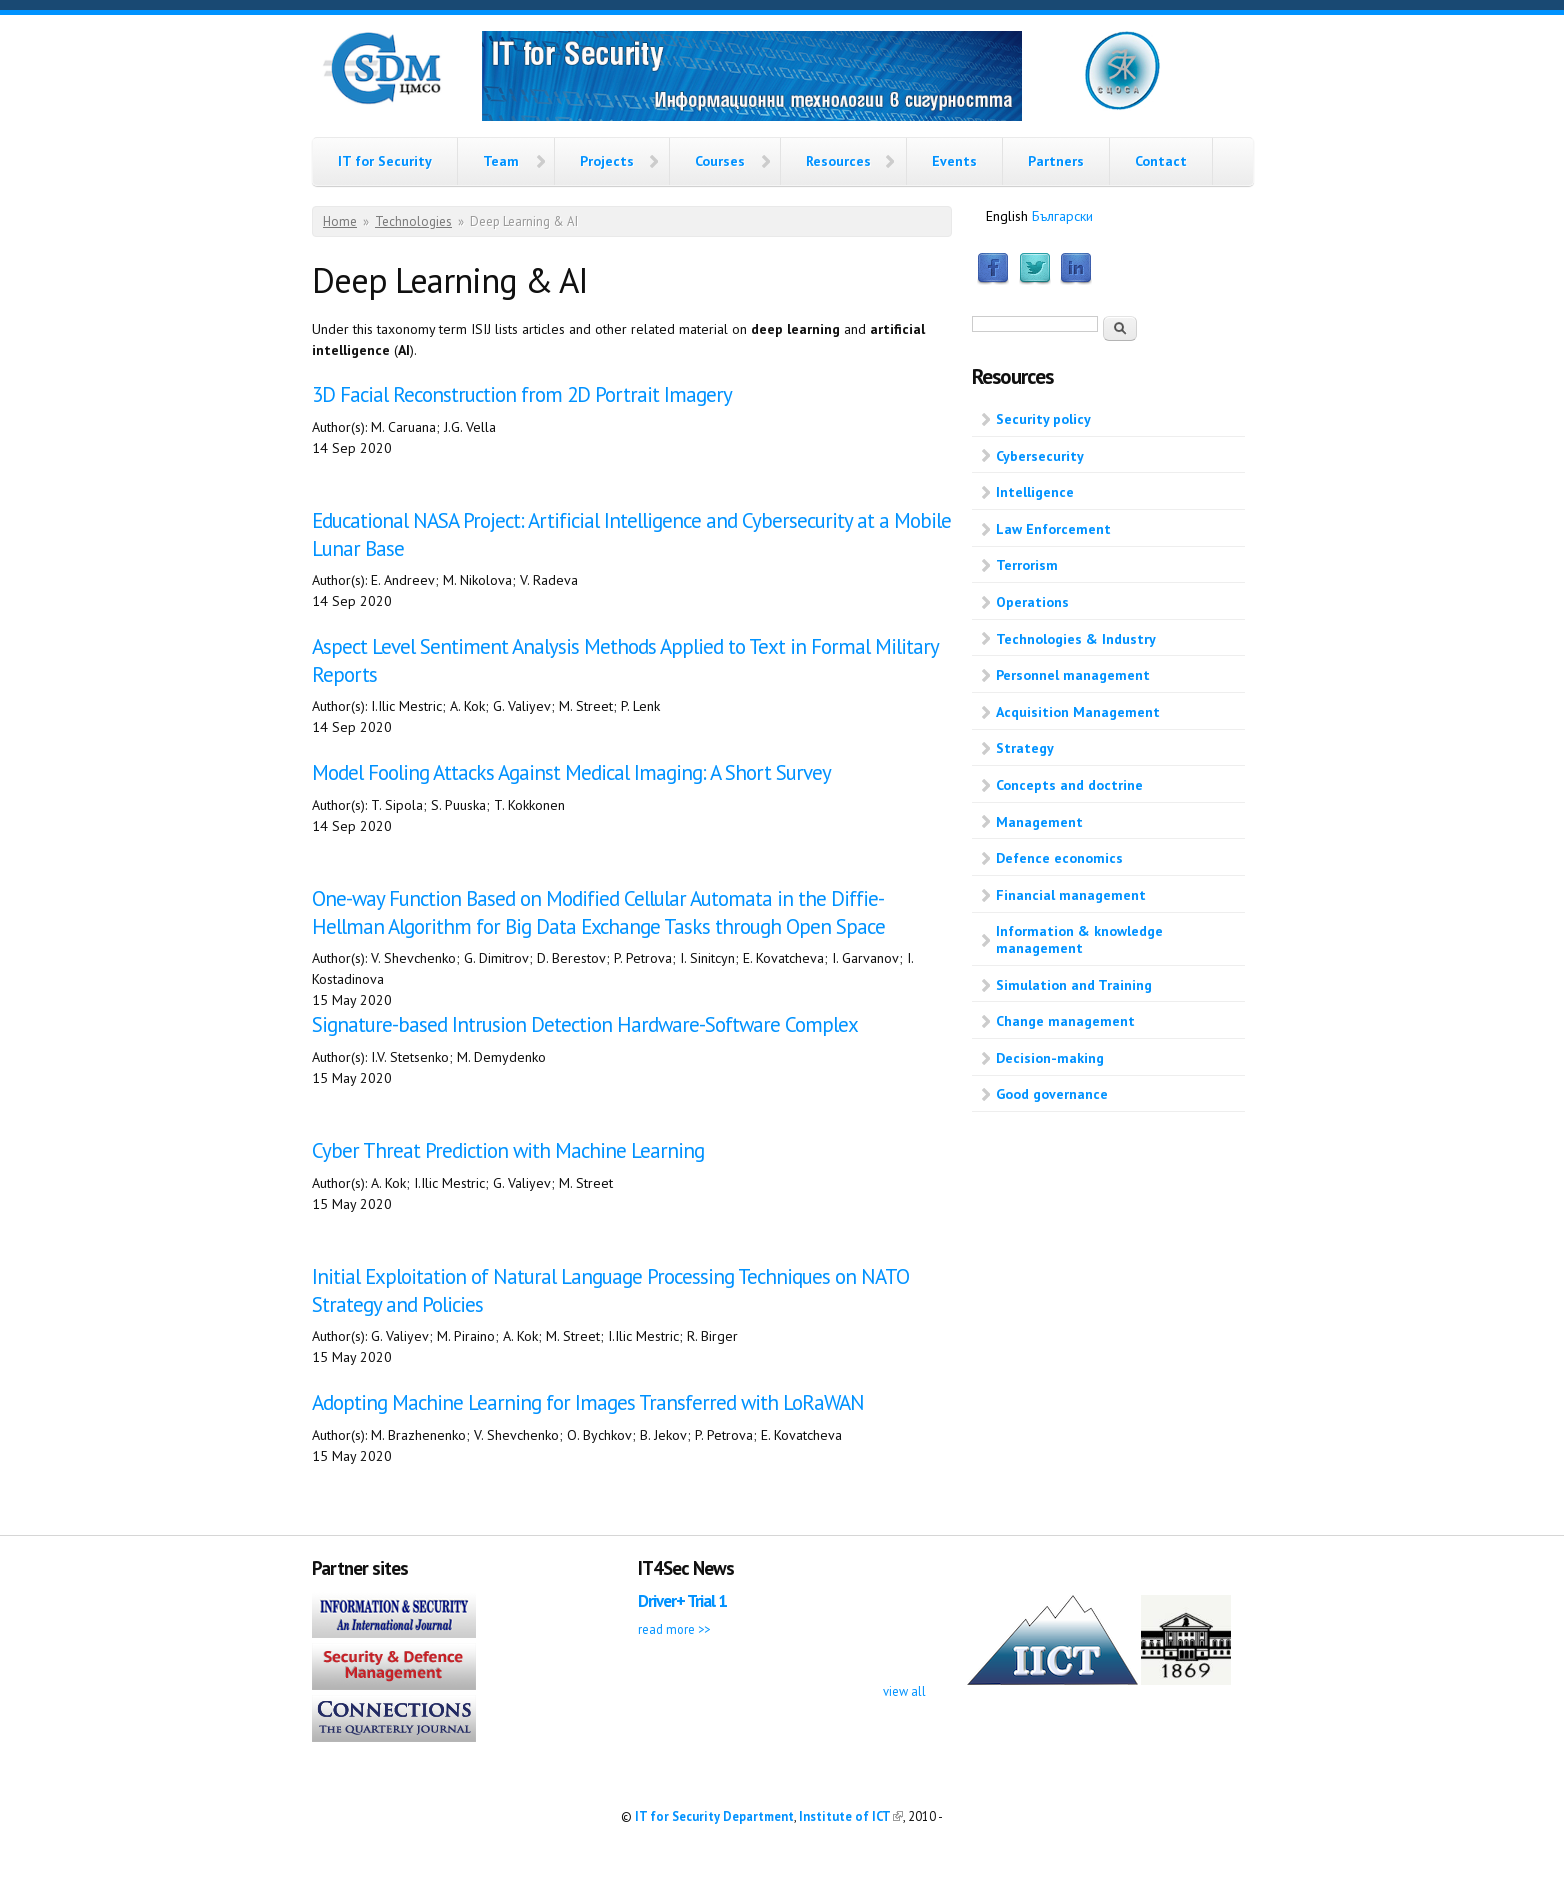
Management (1039, 822)
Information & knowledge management (1079, 939)
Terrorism (1027, 565)
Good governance (1052, 1094)
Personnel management (1073, 675)
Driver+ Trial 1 (682, 1601)
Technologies (413, 221)
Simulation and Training (1074, 985)
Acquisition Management (1078, 712)
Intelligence (1035, 492)
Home (340, 221)
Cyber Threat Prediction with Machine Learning (508, 1150)
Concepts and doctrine (1069, 785)
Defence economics (1059, 858)
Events (954, 161)
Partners (1056, 161)
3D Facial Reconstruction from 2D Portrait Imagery (522, 394)
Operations (1032, 602)
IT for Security (385, 161)
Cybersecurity (1040, 456)
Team (501, 161)
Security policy (1043, 419)
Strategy (1025, 748)
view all (904, 1691)
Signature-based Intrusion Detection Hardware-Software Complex (585, 1024)
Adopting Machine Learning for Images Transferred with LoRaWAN (588, 1402)
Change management (1065, 1021)
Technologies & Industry (1076, 639)
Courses (720, 161)
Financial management (1071, 895)
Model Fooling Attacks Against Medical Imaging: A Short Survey (571, 772)
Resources (838, 161)
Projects (607, 161)
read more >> (674, 1629)
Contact (1161, 161)
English (1007, 216)
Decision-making (1050, 1058)
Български (1062, 216)
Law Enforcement (1053, 529)
